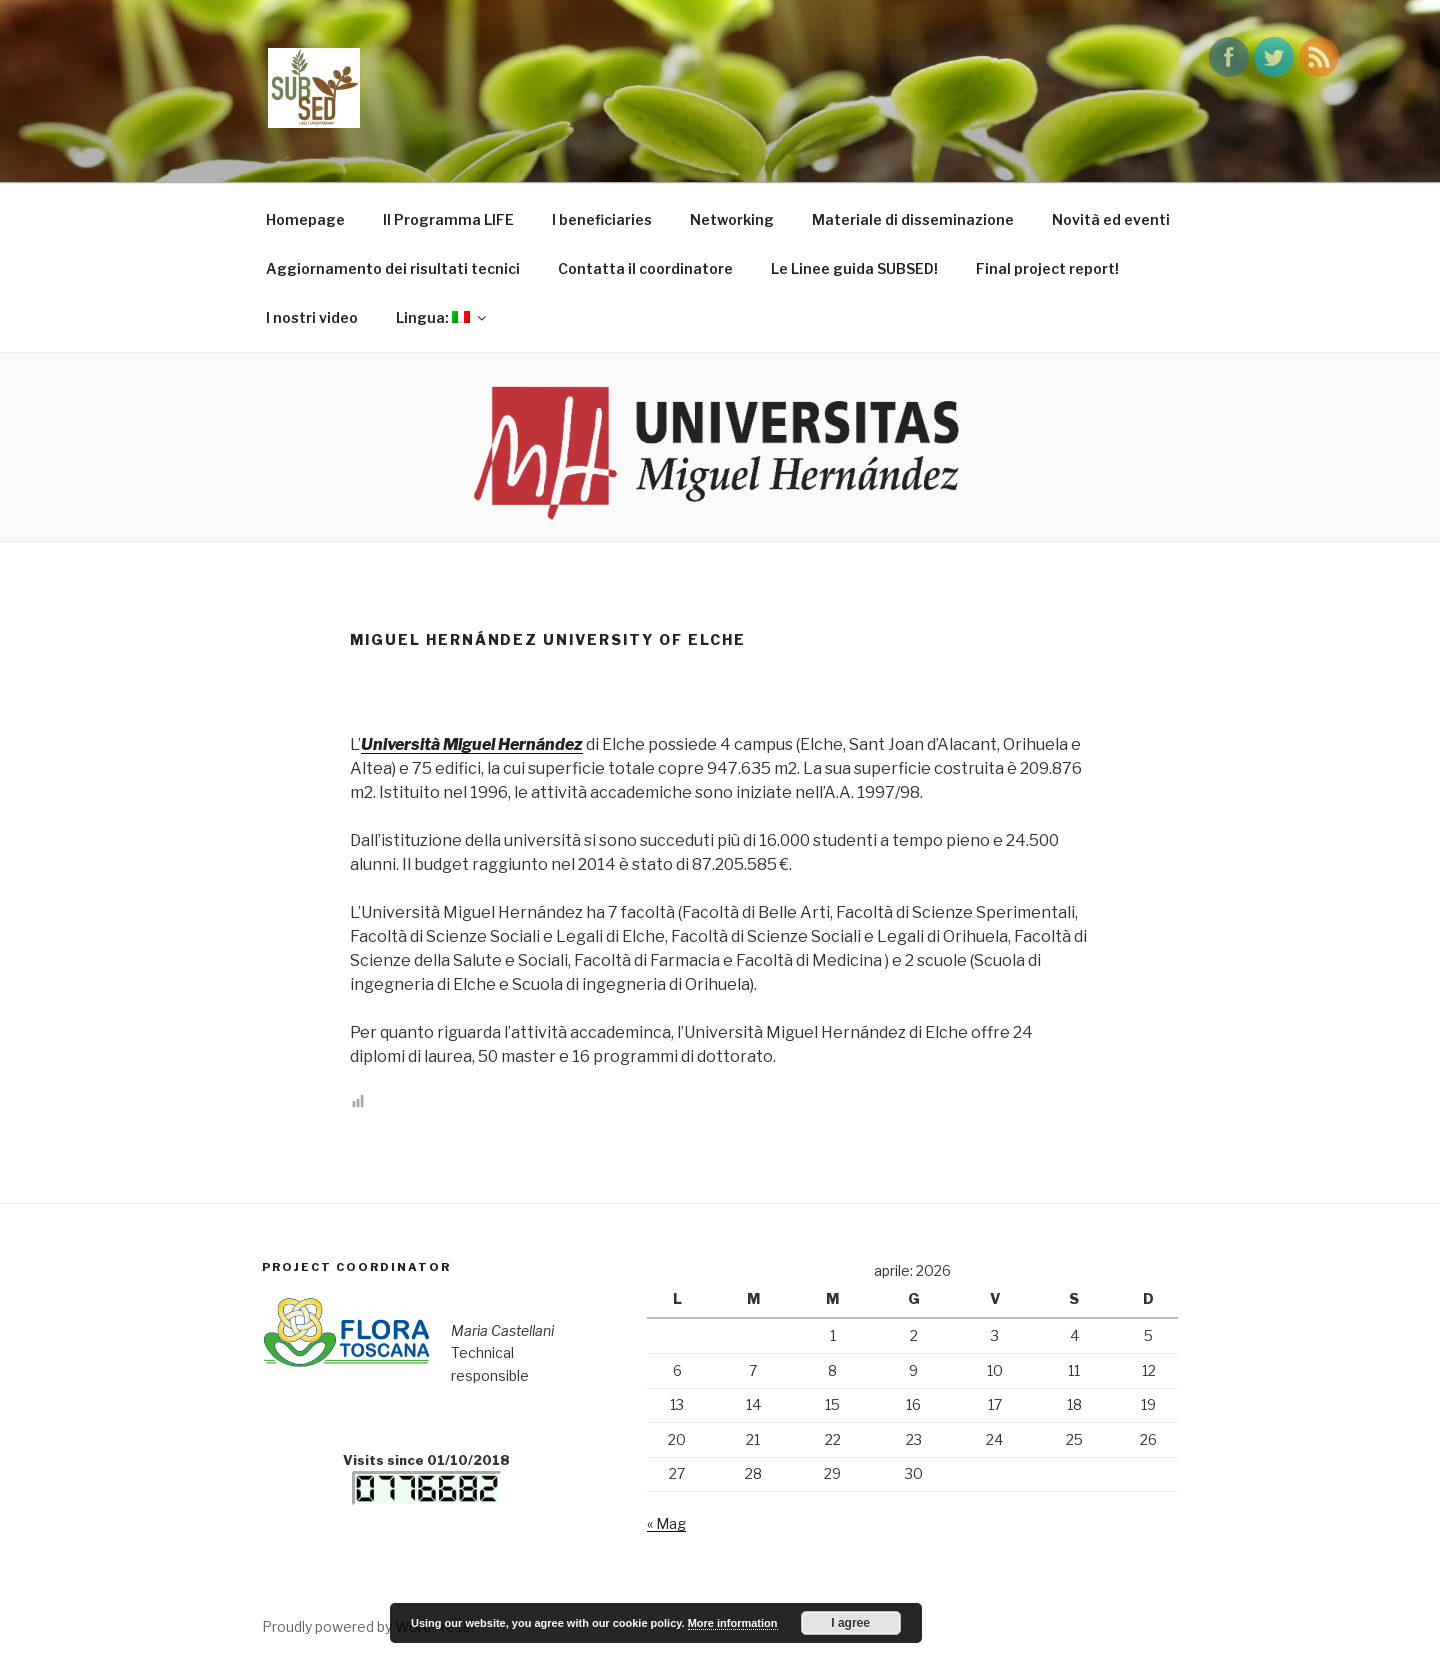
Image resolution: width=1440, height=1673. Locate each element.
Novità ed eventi (1111, 219)
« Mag (666, 1523)
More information (733, 1623)
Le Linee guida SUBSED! (854, 268)
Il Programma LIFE (448, 219)
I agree (850, 1623)
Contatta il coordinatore (645, 268)
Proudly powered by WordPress (366, 1626)
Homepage (305, 219)
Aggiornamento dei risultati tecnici (393, 268)
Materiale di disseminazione (913, 219)
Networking (732, 219)
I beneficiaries (602, 219)
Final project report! (1047, 268)
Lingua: (442, 317)
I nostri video (312, 317)
